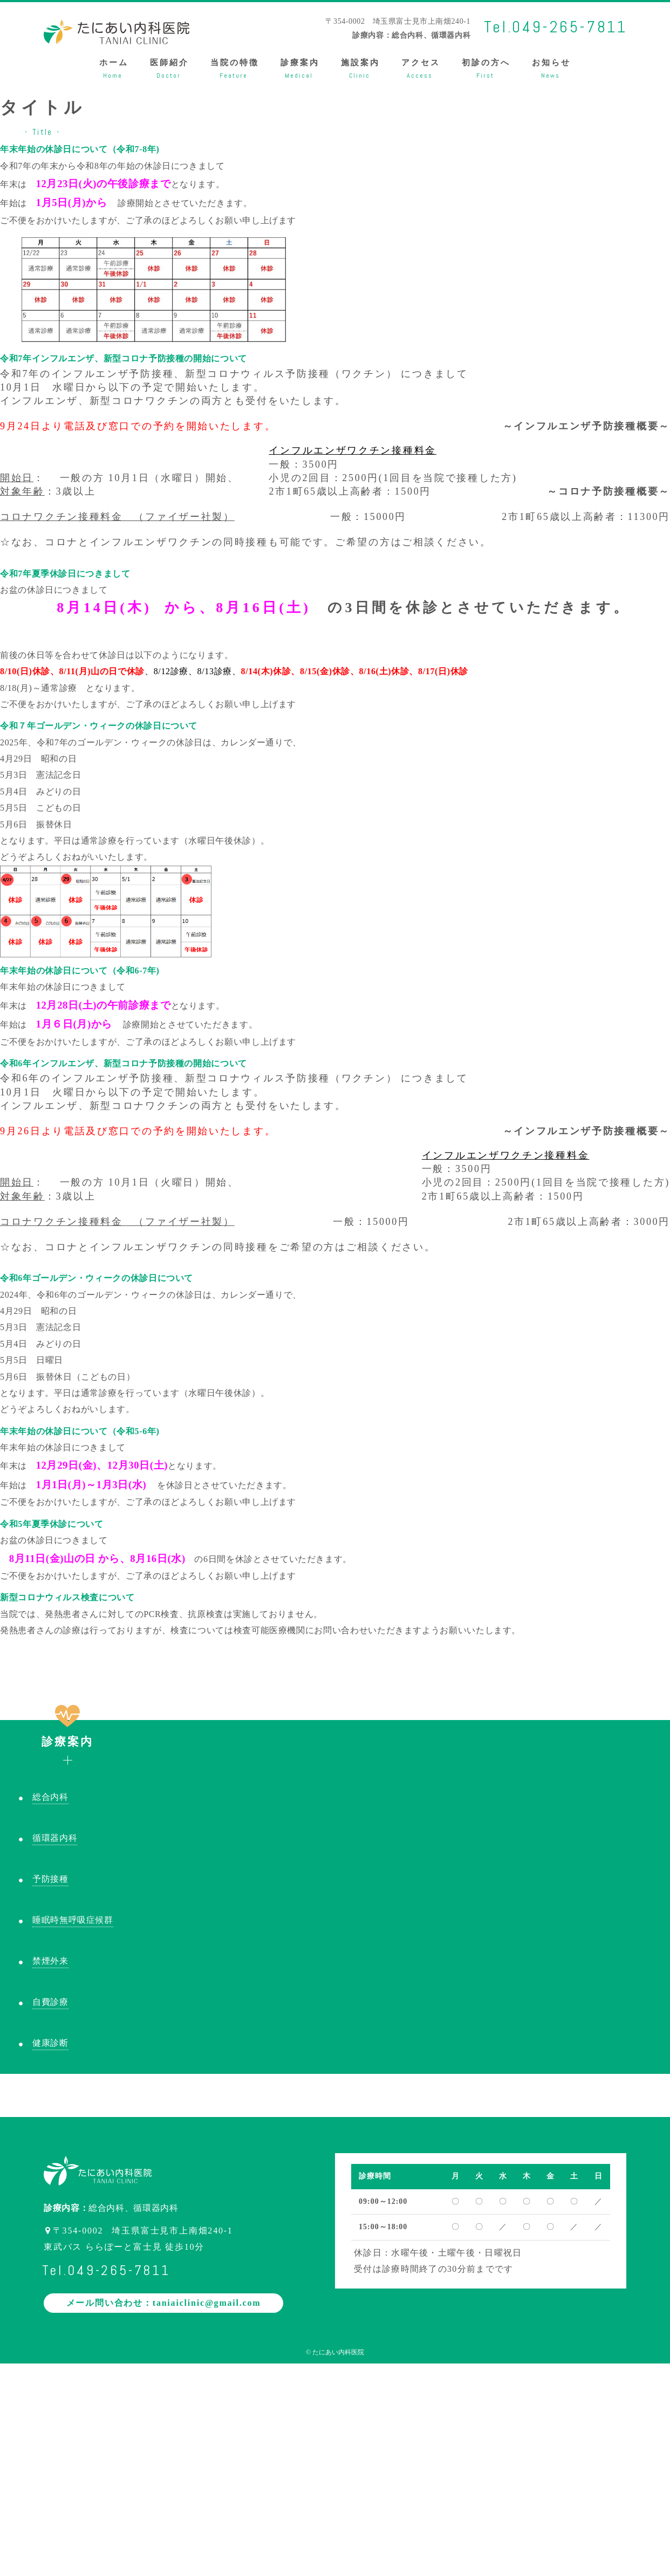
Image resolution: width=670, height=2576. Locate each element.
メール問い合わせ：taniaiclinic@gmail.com (163, 2302)
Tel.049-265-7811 (555, 27)
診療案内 (68, 1734)
